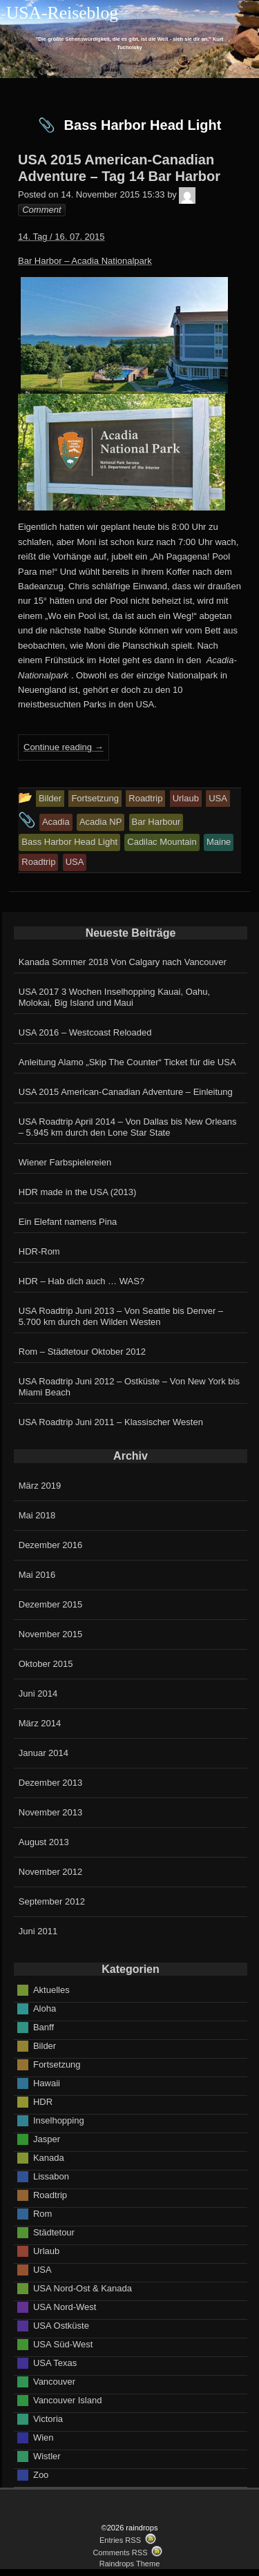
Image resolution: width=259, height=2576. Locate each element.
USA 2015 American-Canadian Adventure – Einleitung (126, 1092)
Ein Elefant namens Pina (68, 1222)
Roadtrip (50, 2194)
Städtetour (54, 2231)
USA (42, 2269)
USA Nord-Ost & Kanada (82, 2287)
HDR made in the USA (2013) (78, 1192)
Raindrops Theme (129, 2563)
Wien (43, 2437)
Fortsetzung (57, 2064)
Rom (42, 2213)
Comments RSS (120, 2552)
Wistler (47, 2455)
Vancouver (54, 2381)
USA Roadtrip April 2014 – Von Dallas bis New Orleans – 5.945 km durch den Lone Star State (128, 1127)
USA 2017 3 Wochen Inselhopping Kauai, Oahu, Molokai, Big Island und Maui (114, 997)
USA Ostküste (61, 2325)
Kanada (48, 2157)
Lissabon (51, 2175)
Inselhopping (58, 2120)
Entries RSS (120, 2540)
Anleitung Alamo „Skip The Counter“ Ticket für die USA (127, 1062)
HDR (42, 2101)
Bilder (44, 2045)
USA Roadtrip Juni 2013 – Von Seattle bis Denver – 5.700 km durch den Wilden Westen (121, 1316)
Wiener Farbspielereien (65, 1162)
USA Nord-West (65, 2306)
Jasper (46, 2138)
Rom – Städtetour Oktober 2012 (82, 1351)
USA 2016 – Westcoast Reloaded (85, 1032)
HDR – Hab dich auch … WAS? (81, 1281)
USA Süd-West (63, 2343)
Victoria (48, 2418)
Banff (43, 2026)
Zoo (40, 2474)
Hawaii (46, 2082)
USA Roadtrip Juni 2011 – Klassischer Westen (111, 1422)
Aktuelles (51, 1989)
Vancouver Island (67, 2399)
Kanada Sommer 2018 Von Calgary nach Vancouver (123, 962)
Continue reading (63, 747)
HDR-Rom (39, 1251)
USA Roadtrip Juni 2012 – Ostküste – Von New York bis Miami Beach (129, 1386)
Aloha (44, 2008)
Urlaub (46, 2250)
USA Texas (55, 2362)
